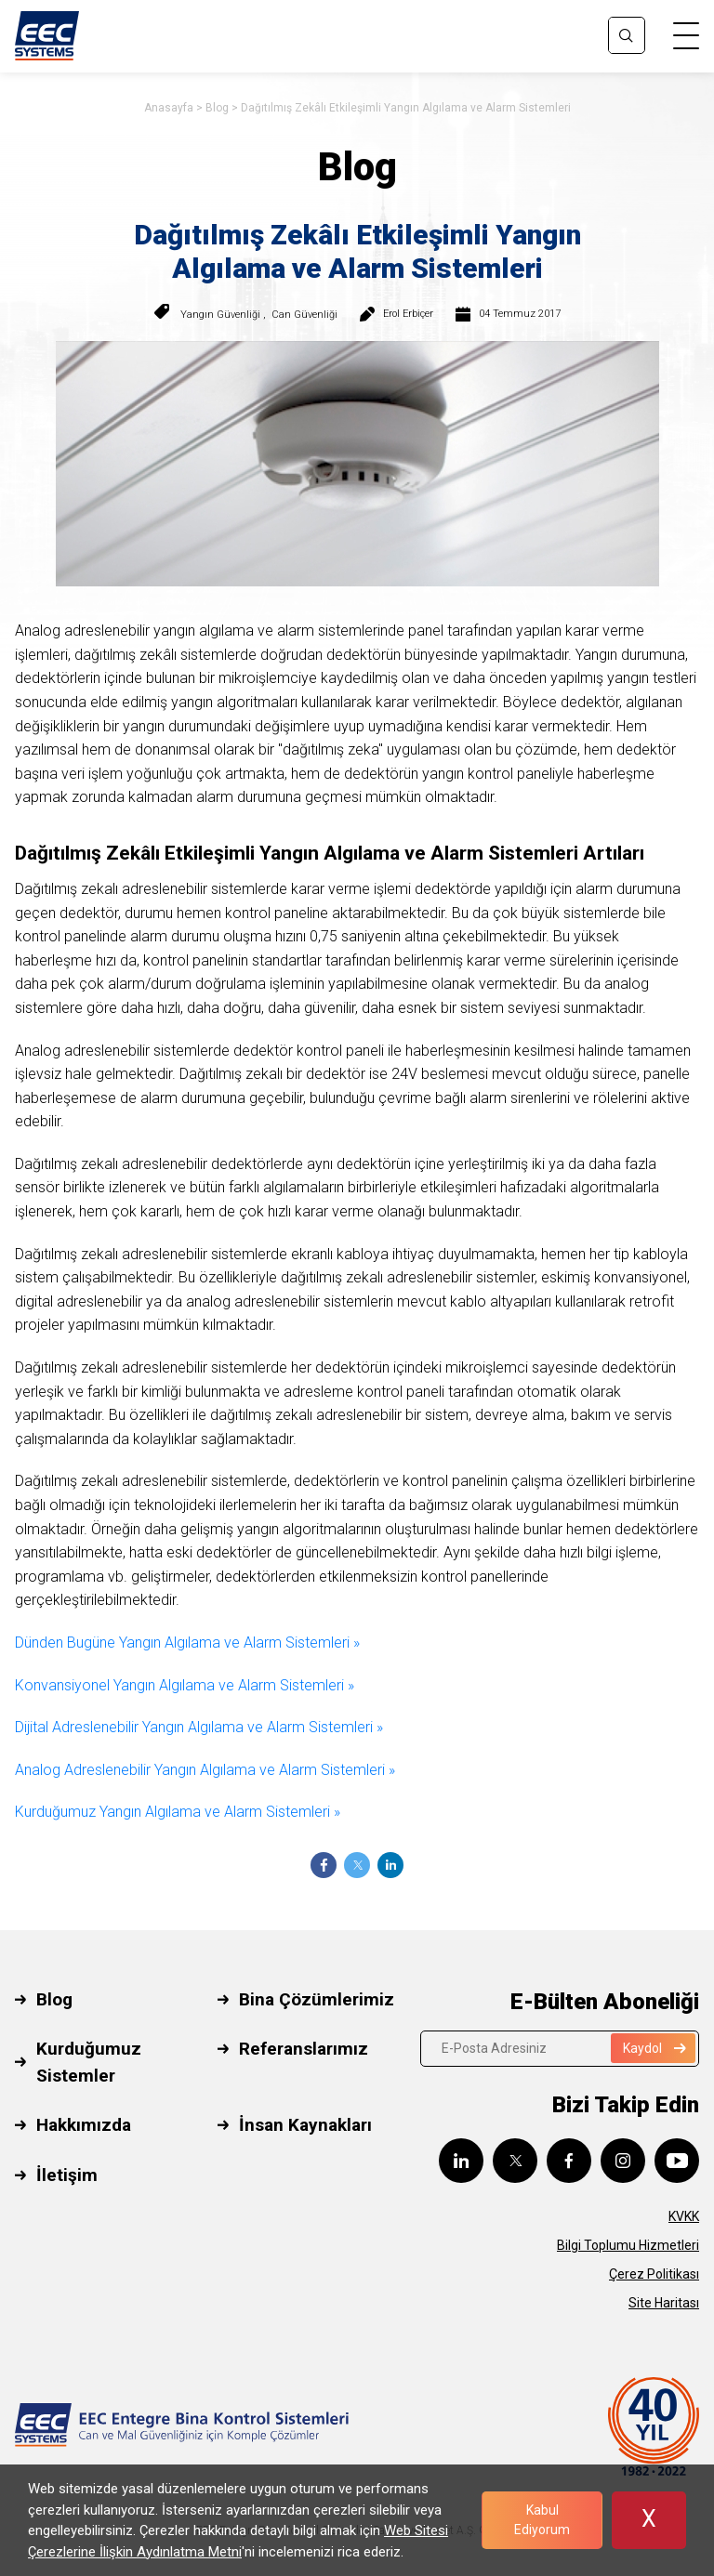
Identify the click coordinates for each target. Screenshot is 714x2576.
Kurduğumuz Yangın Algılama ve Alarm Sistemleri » (177, 1811)
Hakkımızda (83, 2125)
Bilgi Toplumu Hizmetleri (628, 2245)
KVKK (683, 2216)
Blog (217, 107)
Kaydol (654, 2048)
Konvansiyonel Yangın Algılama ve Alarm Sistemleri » (184, 1685)
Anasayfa (168, 107)
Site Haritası (663, 2302)
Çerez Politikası (654, 2274)
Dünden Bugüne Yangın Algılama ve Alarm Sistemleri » (187, 1642)
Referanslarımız (303, 2048)
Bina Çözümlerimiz (316, 1999)
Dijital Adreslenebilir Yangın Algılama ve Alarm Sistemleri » (199, 1727)
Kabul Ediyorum (542, 2520)
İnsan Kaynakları (305, 2125)
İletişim (67, 2175)
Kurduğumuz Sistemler (88, 2062)
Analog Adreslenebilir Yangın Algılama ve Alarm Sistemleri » (205, 1770)
